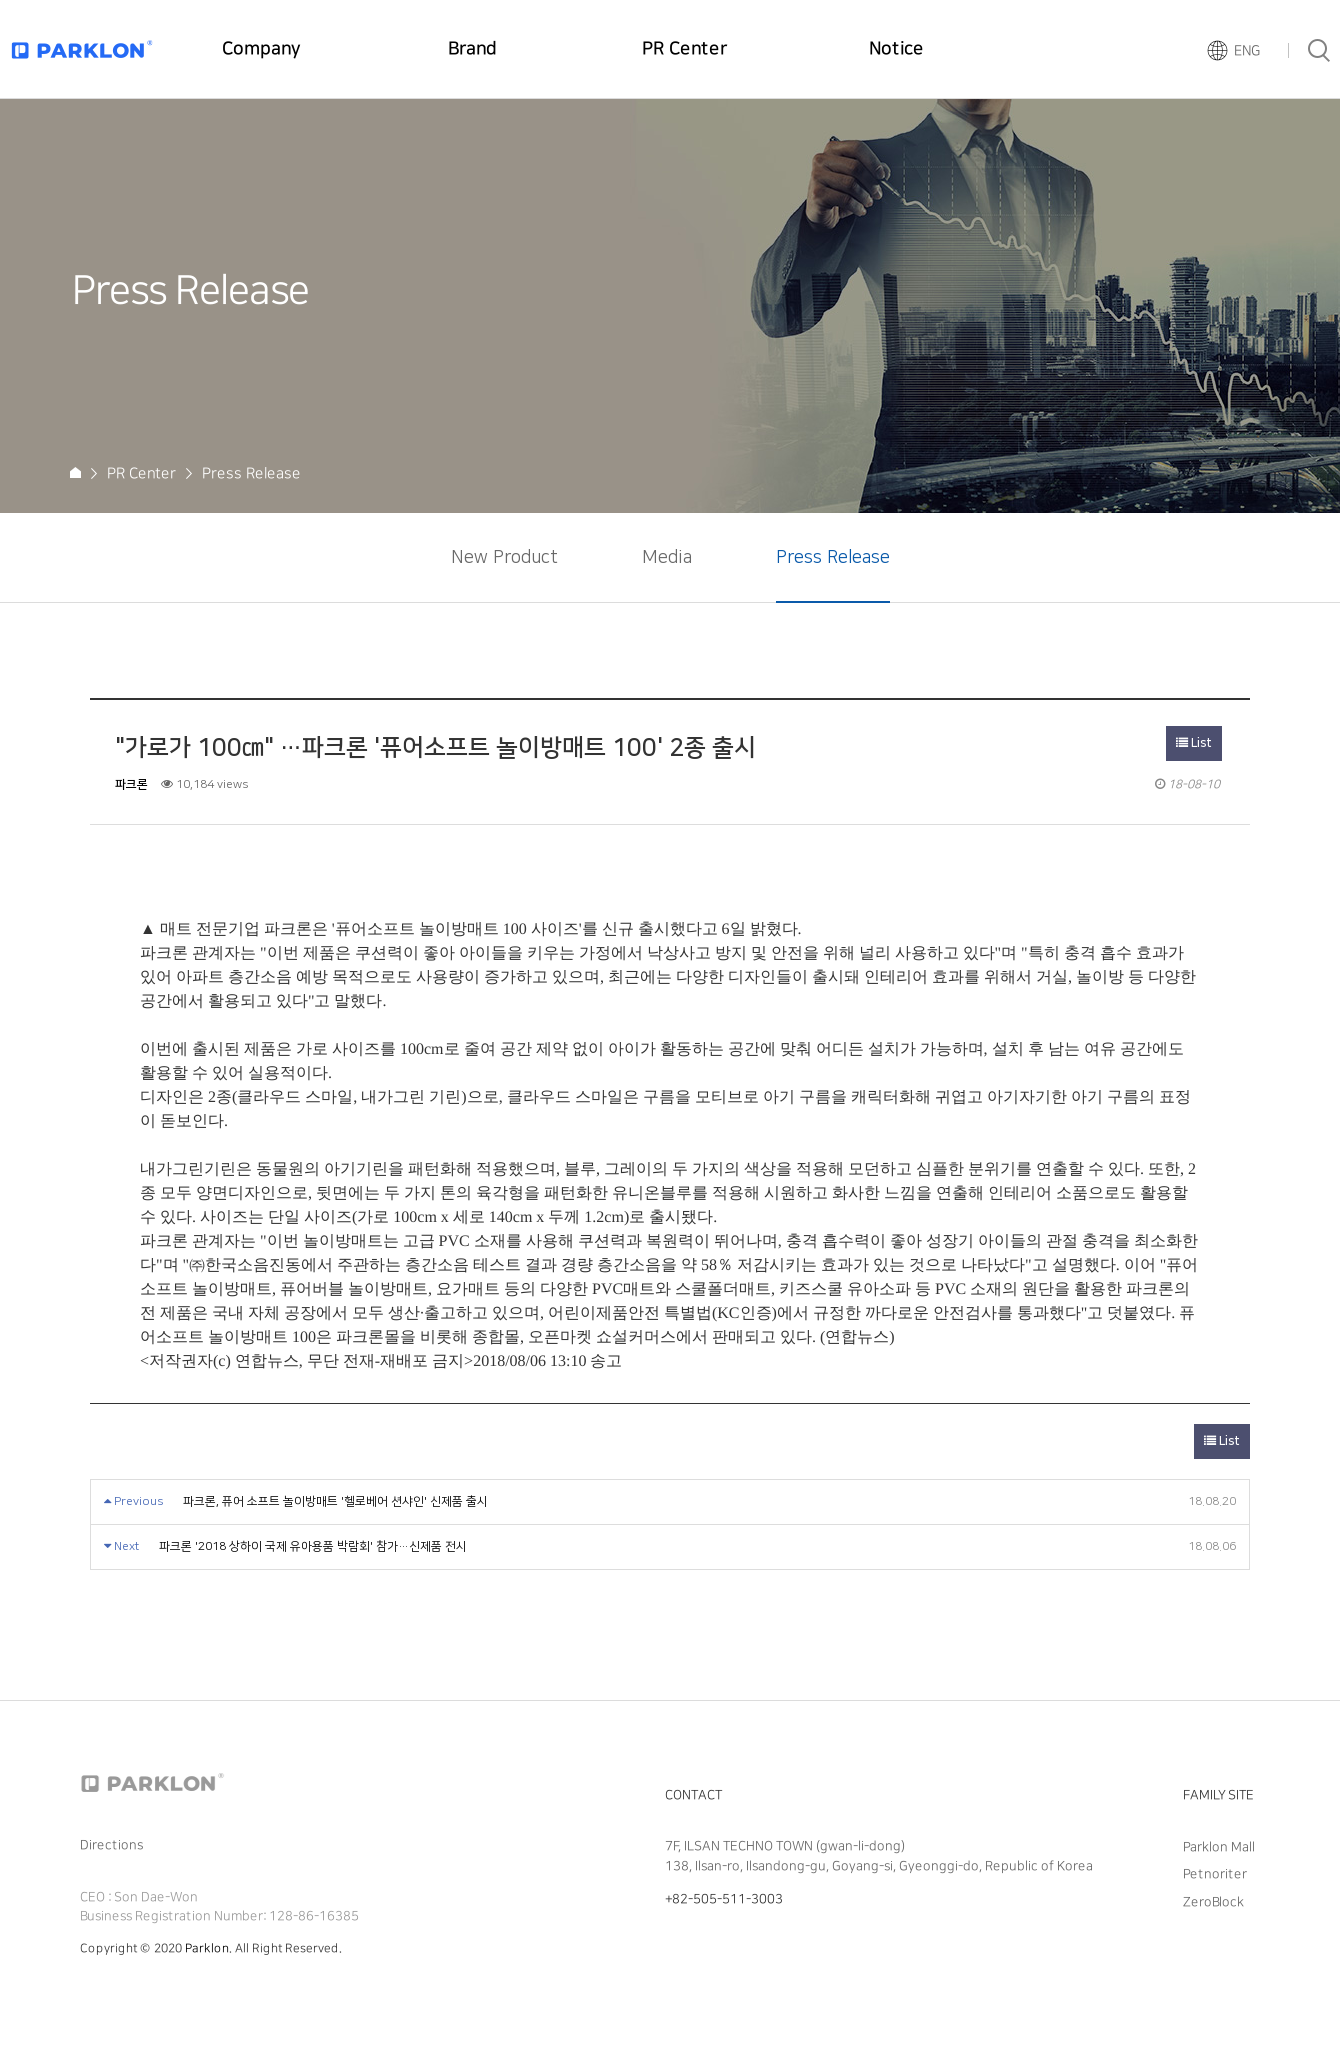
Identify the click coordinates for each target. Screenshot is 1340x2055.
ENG (1247, 51)
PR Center (684, 49)
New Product (504, 558)
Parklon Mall (1219, 1847)
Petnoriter (1215, 1874)
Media (667, 558)
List (1194, 743)
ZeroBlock (1213, 1901)
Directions (111, 1845)
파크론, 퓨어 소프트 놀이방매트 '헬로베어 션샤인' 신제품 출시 (335, 1501)
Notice (896, 49)
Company (261, 49)
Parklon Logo (82, 49)
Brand (472, 49)
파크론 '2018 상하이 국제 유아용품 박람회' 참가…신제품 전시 (313, 1546)
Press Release (833, 558)
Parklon (207, 1948)
